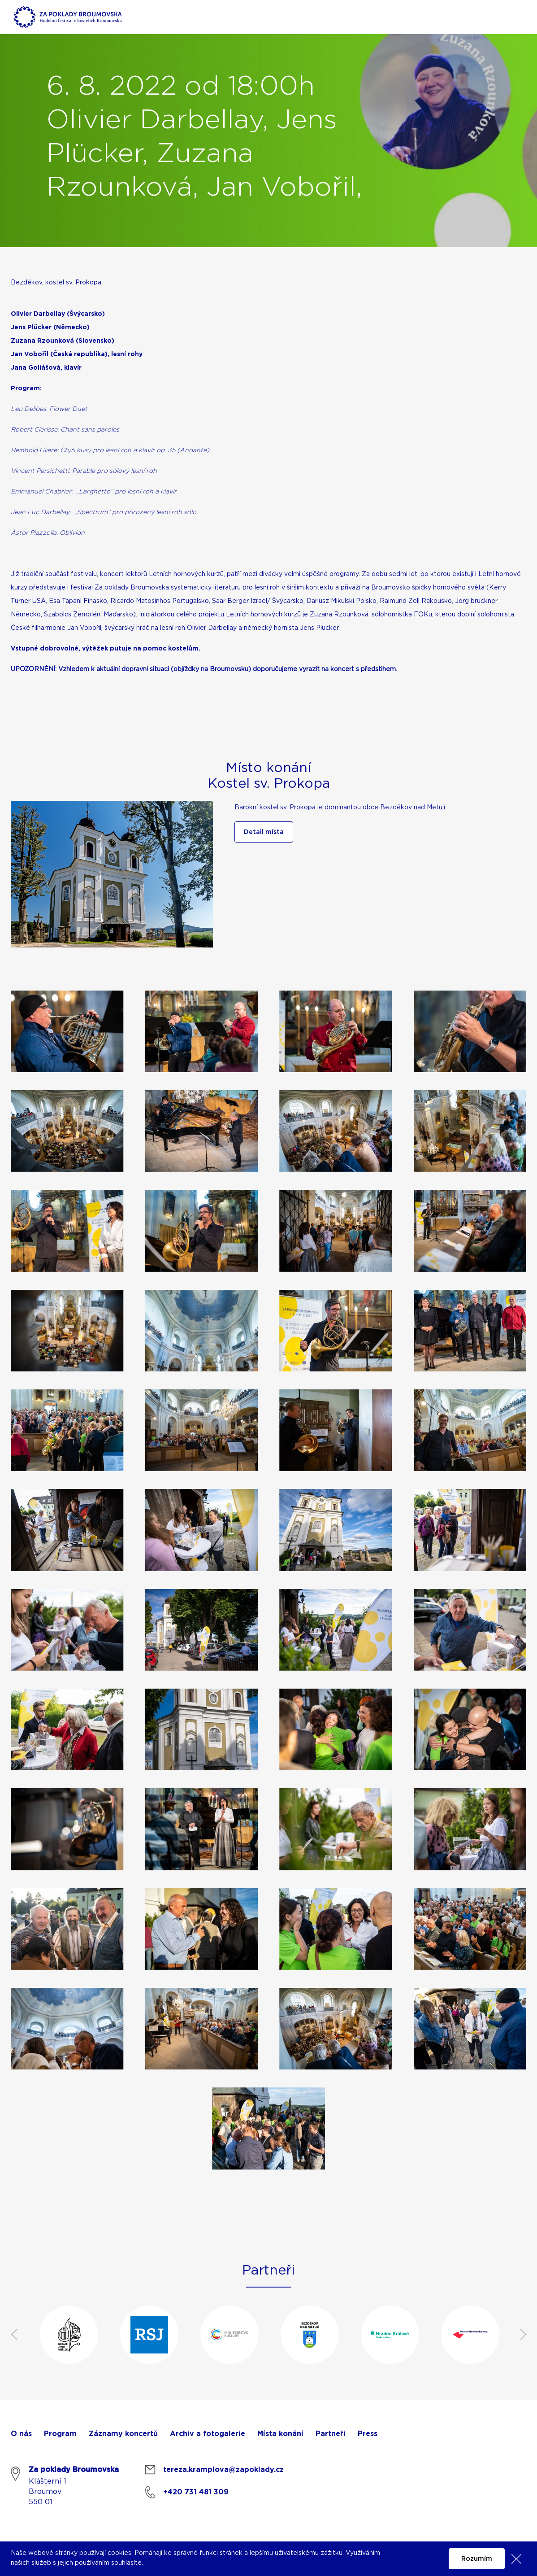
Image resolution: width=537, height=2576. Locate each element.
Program (60, 2433)
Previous (14, 2335)
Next (523, 2335)
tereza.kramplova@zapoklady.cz (223, 2469)
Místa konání (280, 2433)
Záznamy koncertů (123, 2433)
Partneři (331, 2433)
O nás (21, 2433)
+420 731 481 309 (196, 2492)
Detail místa (264, 832)
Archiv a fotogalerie (207, 2433)
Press (367, 2433)
